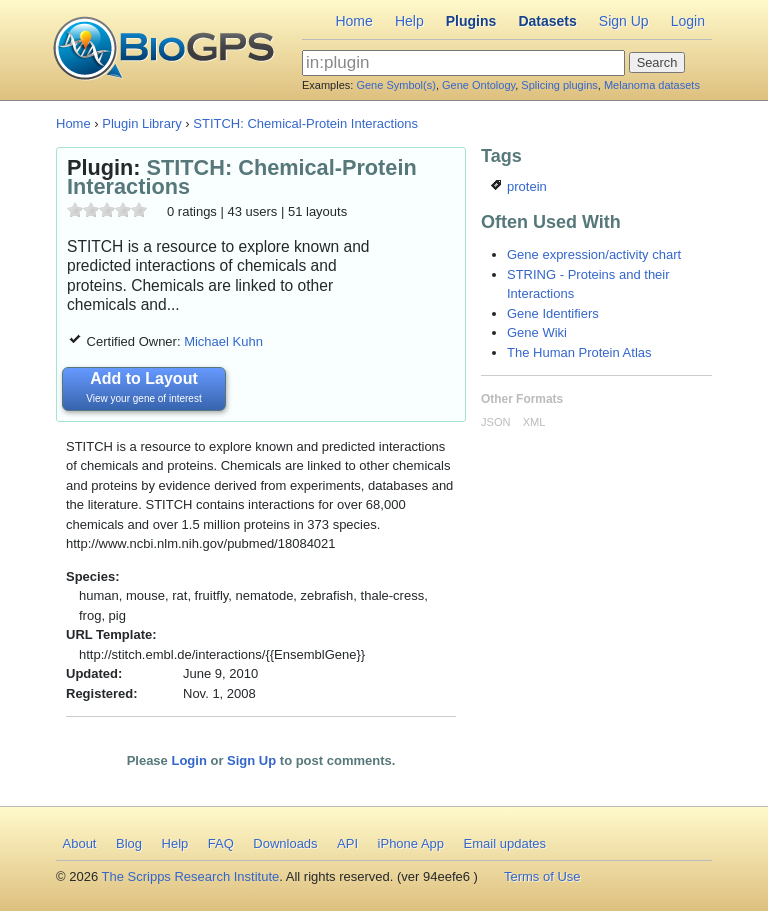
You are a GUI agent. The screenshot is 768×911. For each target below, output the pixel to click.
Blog (129, 843)
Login (688, 21)
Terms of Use (542, 876)
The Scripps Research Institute (191, 876)
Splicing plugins (559, 85)
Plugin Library (142, 123)
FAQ (221, 843)
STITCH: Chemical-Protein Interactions (305, 123)
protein (518, 186)
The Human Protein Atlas (579, 352)
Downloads (285, 843)
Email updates (505, 843)
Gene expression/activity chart (594, 254)
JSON (495, 422)
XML (534, 422)
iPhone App (411, 843)
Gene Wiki (537, 332)
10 (139, 209)
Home (353, 21)
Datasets (547, 21)
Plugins (471, 21)
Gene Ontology (478, 85)
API (347, 843)
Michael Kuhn (223, 341)
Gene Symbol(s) (395, 85)
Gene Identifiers (553, 313)
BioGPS (163, 50)
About (80, 843)
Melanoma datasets (652, 85)
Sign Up (624, 21)
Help (409, 21)
